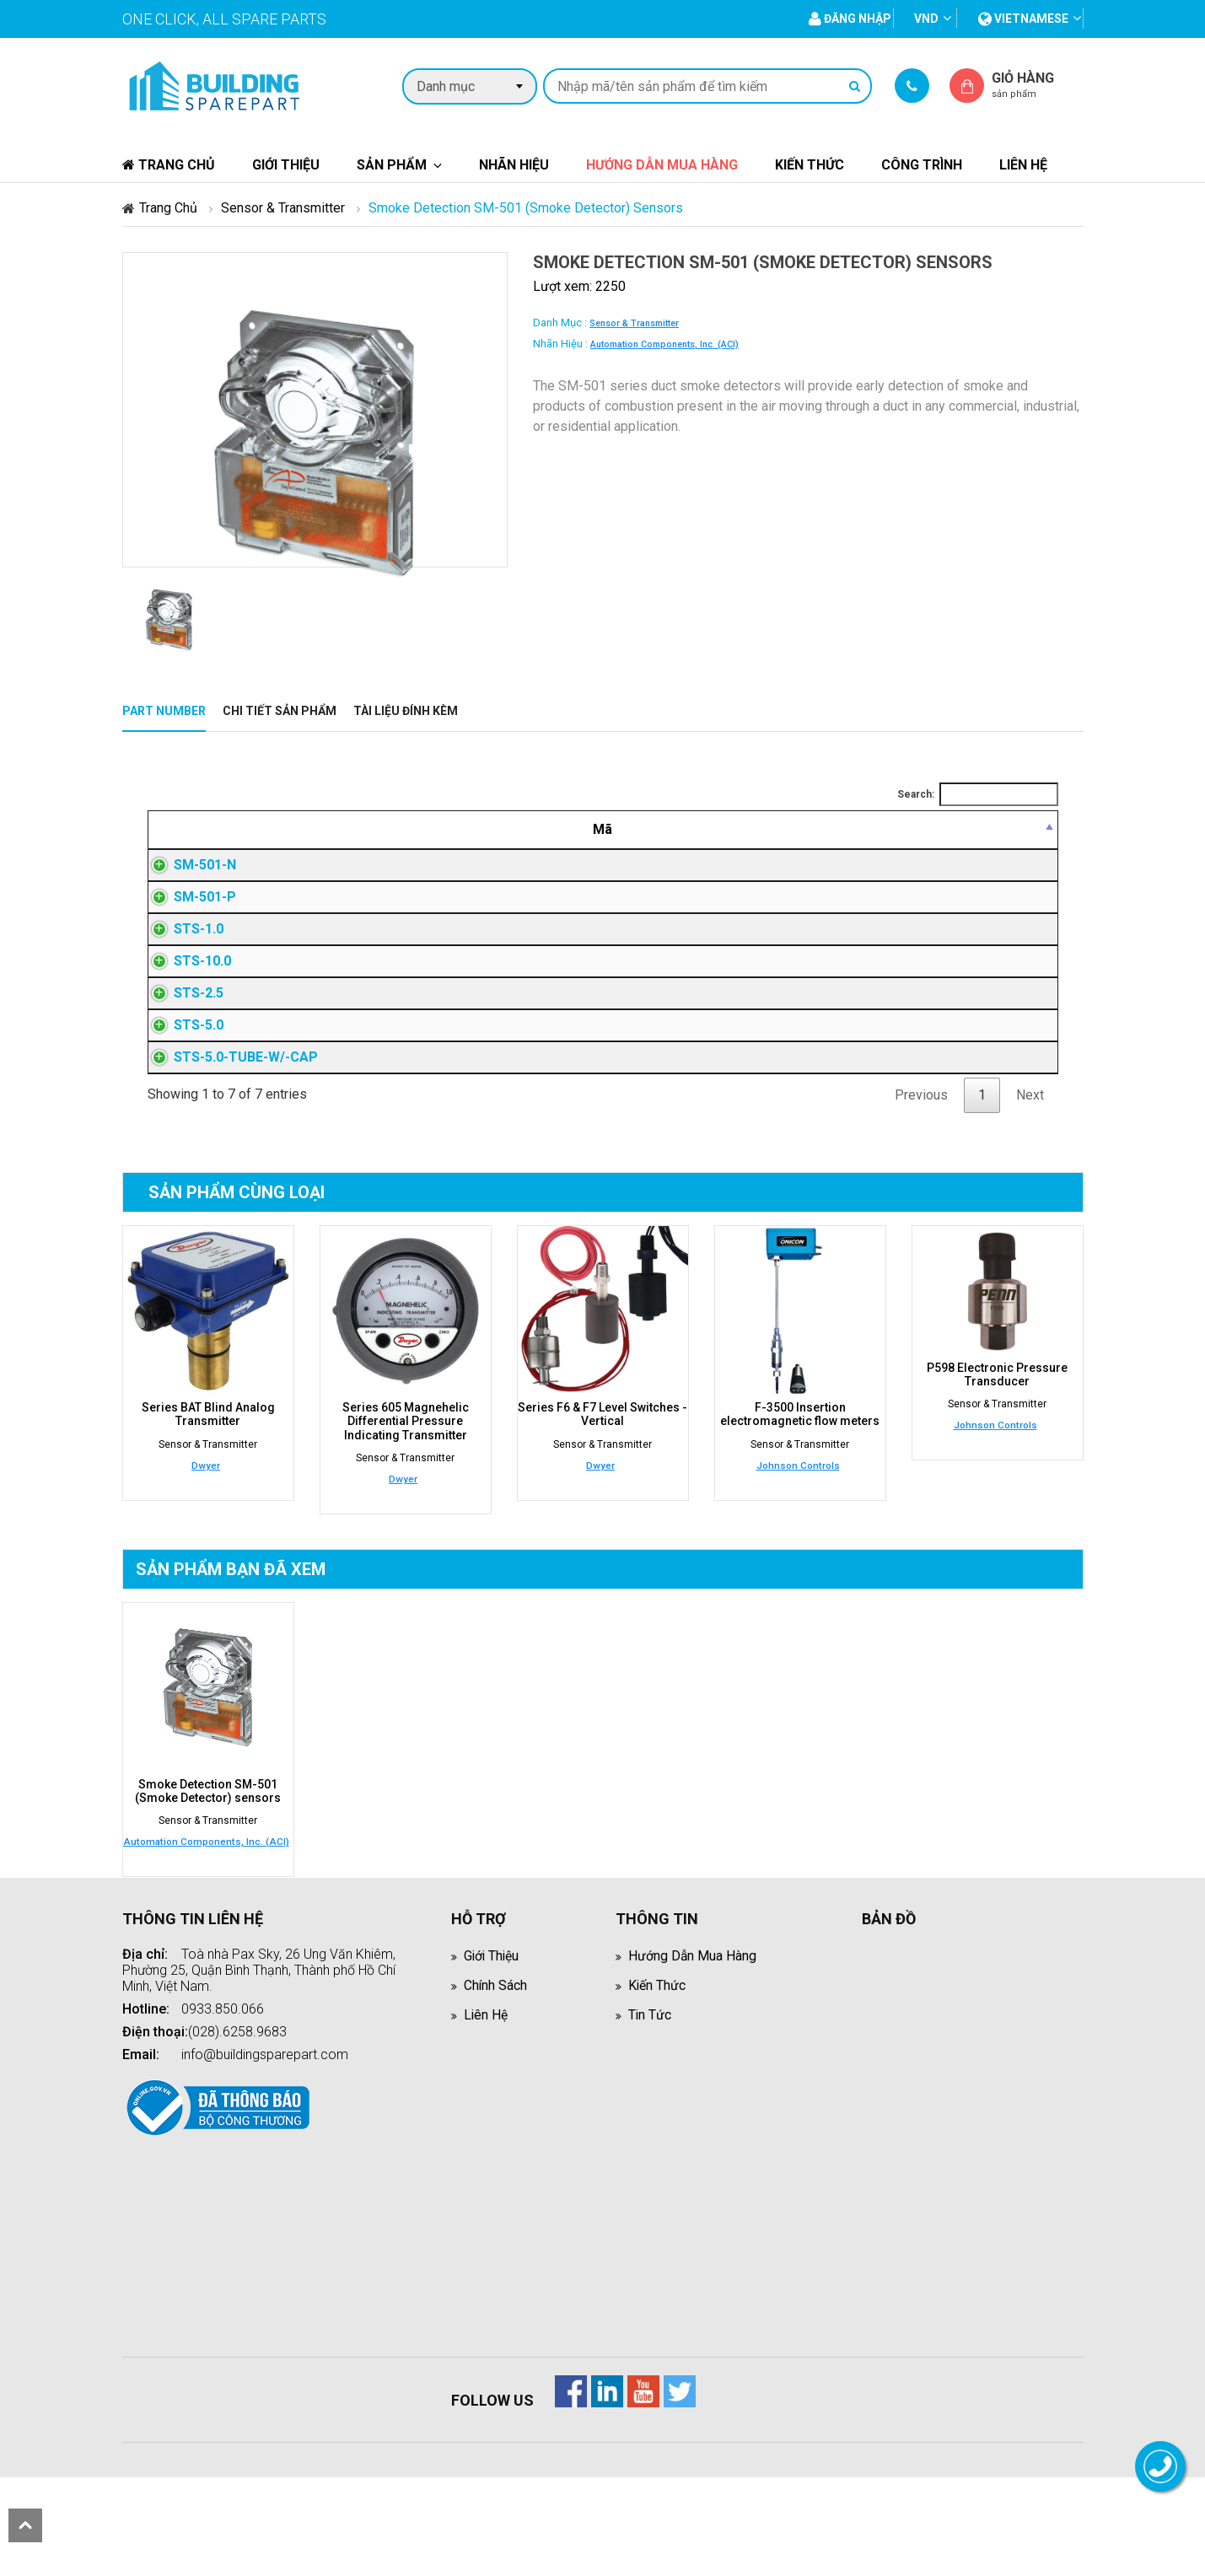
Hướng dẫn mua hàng (662, 165)
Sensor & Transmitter (283, 208)
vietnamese (1023, 18)
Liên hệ (1023, 165)
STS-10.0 (185, 994)
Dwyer (205, 1515)
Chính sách (496, 2035)
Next (1030, 1145)
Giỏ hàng (1037, 84)
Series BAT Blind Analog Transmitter (208, 1464)
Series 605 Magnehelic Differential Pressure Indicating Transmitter (405, 1471)
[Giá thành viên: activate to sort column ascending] (835, 829)
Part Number (164, 711)
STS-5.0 (182, 1068)
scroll (25, 2525)
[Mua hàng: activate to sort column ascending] (990, 829)
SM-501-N (188, 867)
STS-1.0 (182, 957)
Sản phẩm (392, 165)
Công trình (921, 165)
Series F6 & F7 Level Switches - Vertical (602, 1464)
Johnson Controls (798, 1515)
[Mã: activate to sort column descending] (265, 829)
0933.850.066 (222, 2059)
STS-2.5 (182, 1031)
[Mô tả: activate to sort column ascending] (565, 829)
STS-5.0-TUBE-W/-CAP (229, 1105)
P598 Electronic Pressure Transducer (997, 1425)
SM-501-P (188, 912)
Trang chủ (168, 165)
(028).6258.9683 (237, 2081)
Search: (977, 794)
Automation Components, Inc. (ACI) (664, 344)
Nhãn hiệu (514, 165)
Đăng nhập (834, 868)
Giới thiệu (286, 165)
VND (926, 18)
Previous (921, 1145)
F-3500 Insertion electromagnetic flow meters (800, 1464)
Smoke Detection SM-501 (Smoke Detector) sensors (208, 1840)
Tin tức (650, 2065)
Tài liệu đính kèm (405, 711)
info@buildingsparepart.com (264, 2104)
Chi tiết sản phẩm (279, 711)
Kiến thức (809, 165)
